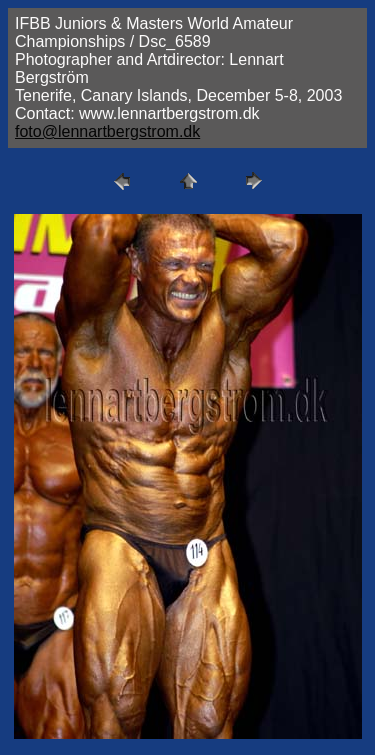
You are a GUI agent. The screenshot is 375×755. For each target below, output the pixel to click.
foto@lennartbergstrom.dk (107, 131)
